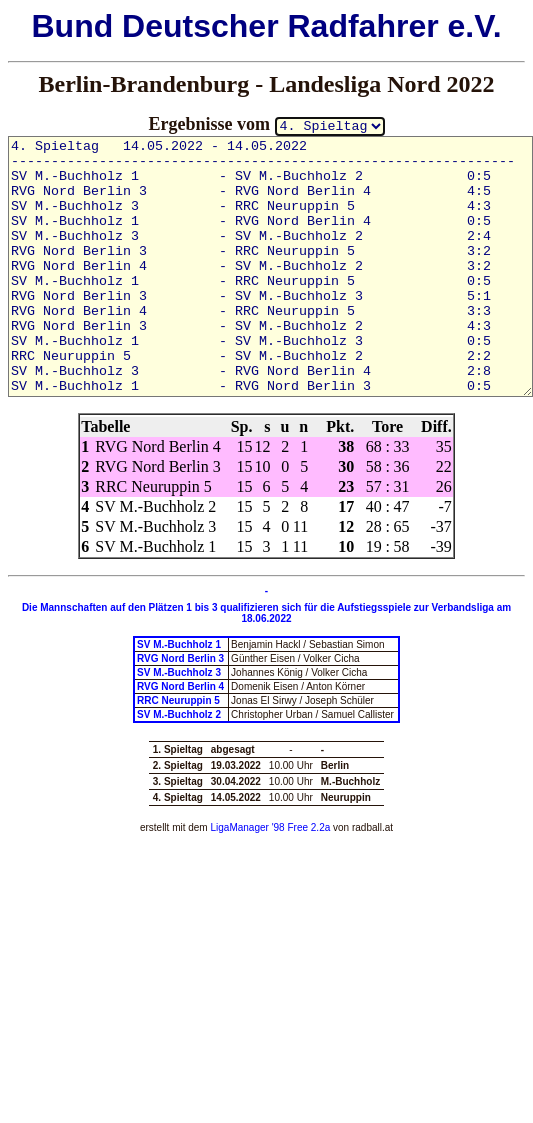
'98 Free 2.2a (299, 827)
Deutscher (200, 26)
